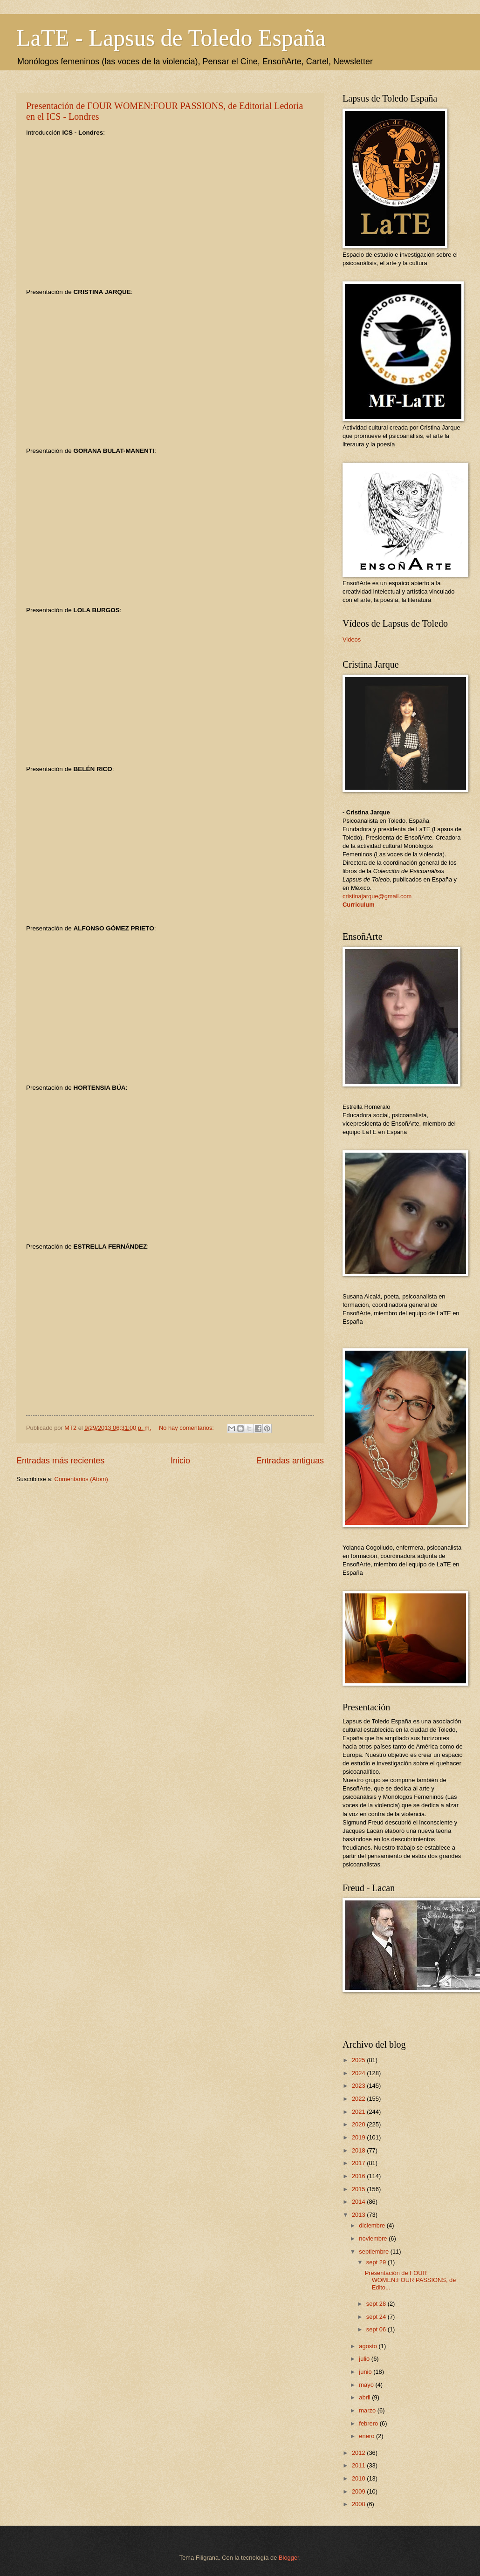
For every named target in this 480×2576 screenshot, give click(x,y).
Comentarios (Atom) (81, 1479)
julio (365, 2358)
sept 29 (377, 2262)
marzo (368, 2410)
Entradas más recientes (60, 1460)
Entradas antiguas (290, 1460)
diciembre (372, 2225)
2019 (359, 2137)
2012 (359, 2452)
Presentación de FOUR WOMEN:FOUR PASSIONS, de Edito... (410, 2280)
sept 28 (377, 2303)
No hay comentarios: (187, 1427)
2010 (359, 2478)
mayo (367, 2384)
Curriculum (359, 904)
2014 (359, 2201)
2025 (359, 2060)
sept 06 (377, 2329)
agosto (368, 2346)
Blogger (289, 2557)
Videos (352, 639)
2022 (359, 2098)
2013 (359, 2214)
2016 (359, 2176)
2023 (359, 2085)
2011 (359, 2465)
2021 (359, 2111)
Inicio (180, 1460)
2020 (359, 2124)
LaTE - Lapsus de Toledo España (170, 38)
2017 (359, 2162)
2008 (359, 2504)
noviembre (374, 2238)
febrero (369, 2423)
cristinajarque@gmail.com (377, 896)
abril (365, 2397)
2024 (359, 2073)
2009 (359, 2491)
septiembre (374, 2251)
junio (366, 2371)
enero (367, 2436)
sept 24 (377, 2316)
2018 (359, 2150)
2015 (359, 2189)
